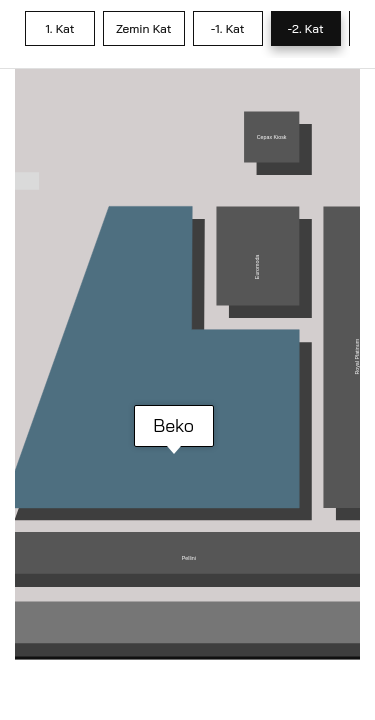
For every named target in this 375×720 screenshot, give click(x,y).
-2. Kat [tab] (305, 28)
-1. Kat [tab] (228, 28)
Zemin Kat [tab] (144, 28)
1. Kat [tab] (59, 28)
